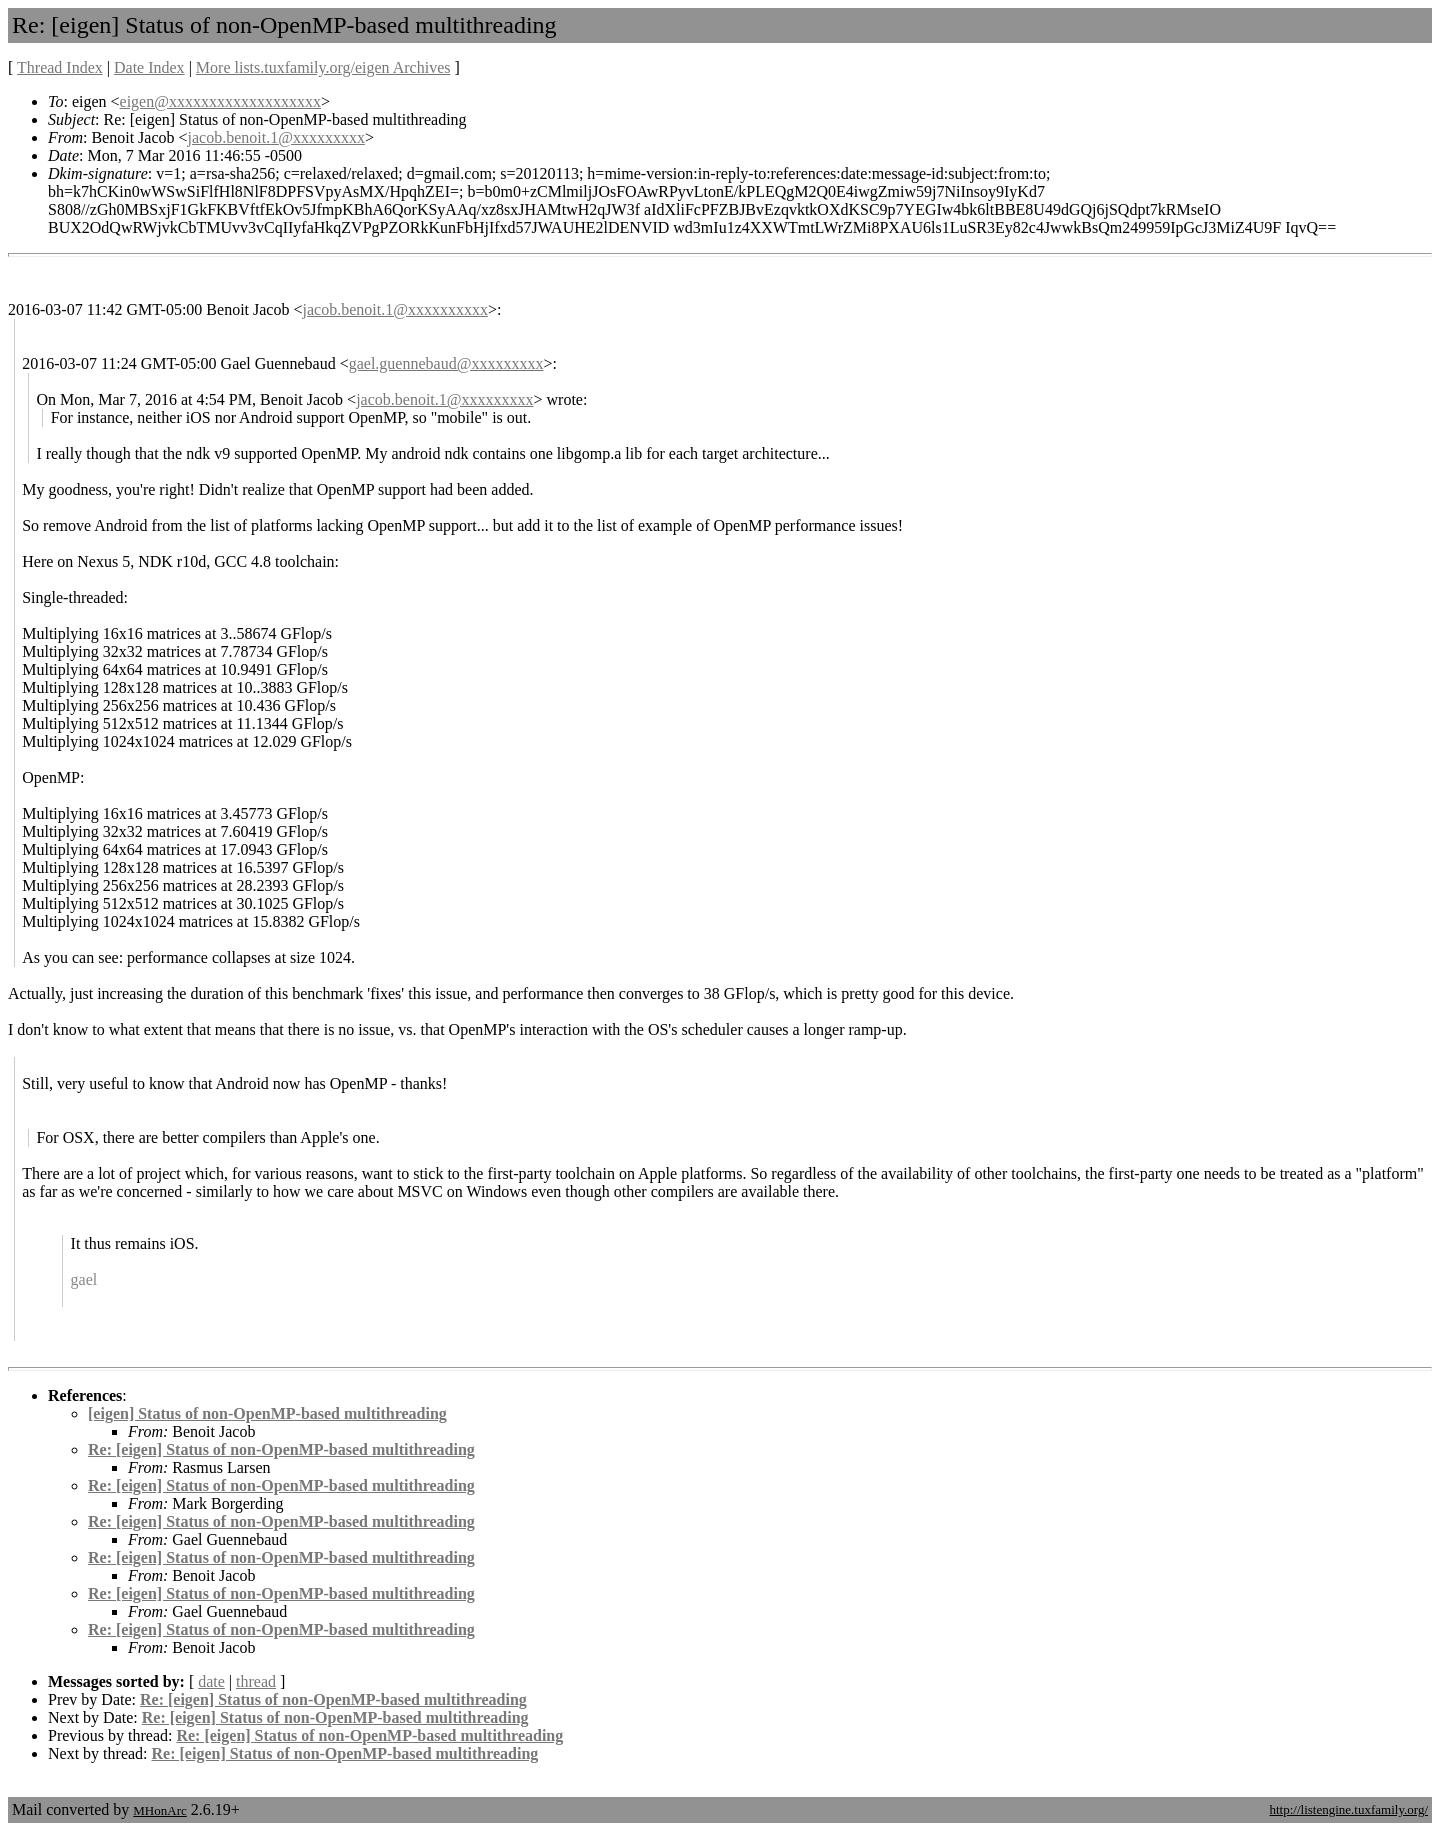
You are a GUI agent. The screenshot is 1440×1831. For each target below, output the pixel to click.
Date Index (149, 67)
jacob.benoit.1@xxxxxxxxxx (395, 309)
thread (256, 1681)
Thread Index (60, 67)
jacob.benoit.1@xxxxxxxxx (276, 137)
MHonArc (159, 1810)
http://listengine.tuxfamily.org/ (1348, 1809)
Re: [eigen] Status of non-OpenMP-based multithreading (281, 1449)
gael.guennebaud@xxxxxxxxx (446, 363)
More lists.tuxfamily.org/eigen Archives (323, 67)
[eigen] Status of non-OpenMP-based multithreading (267, 1413)
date (211, 1681)
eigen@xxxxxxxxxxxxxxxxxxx (220, 101)
